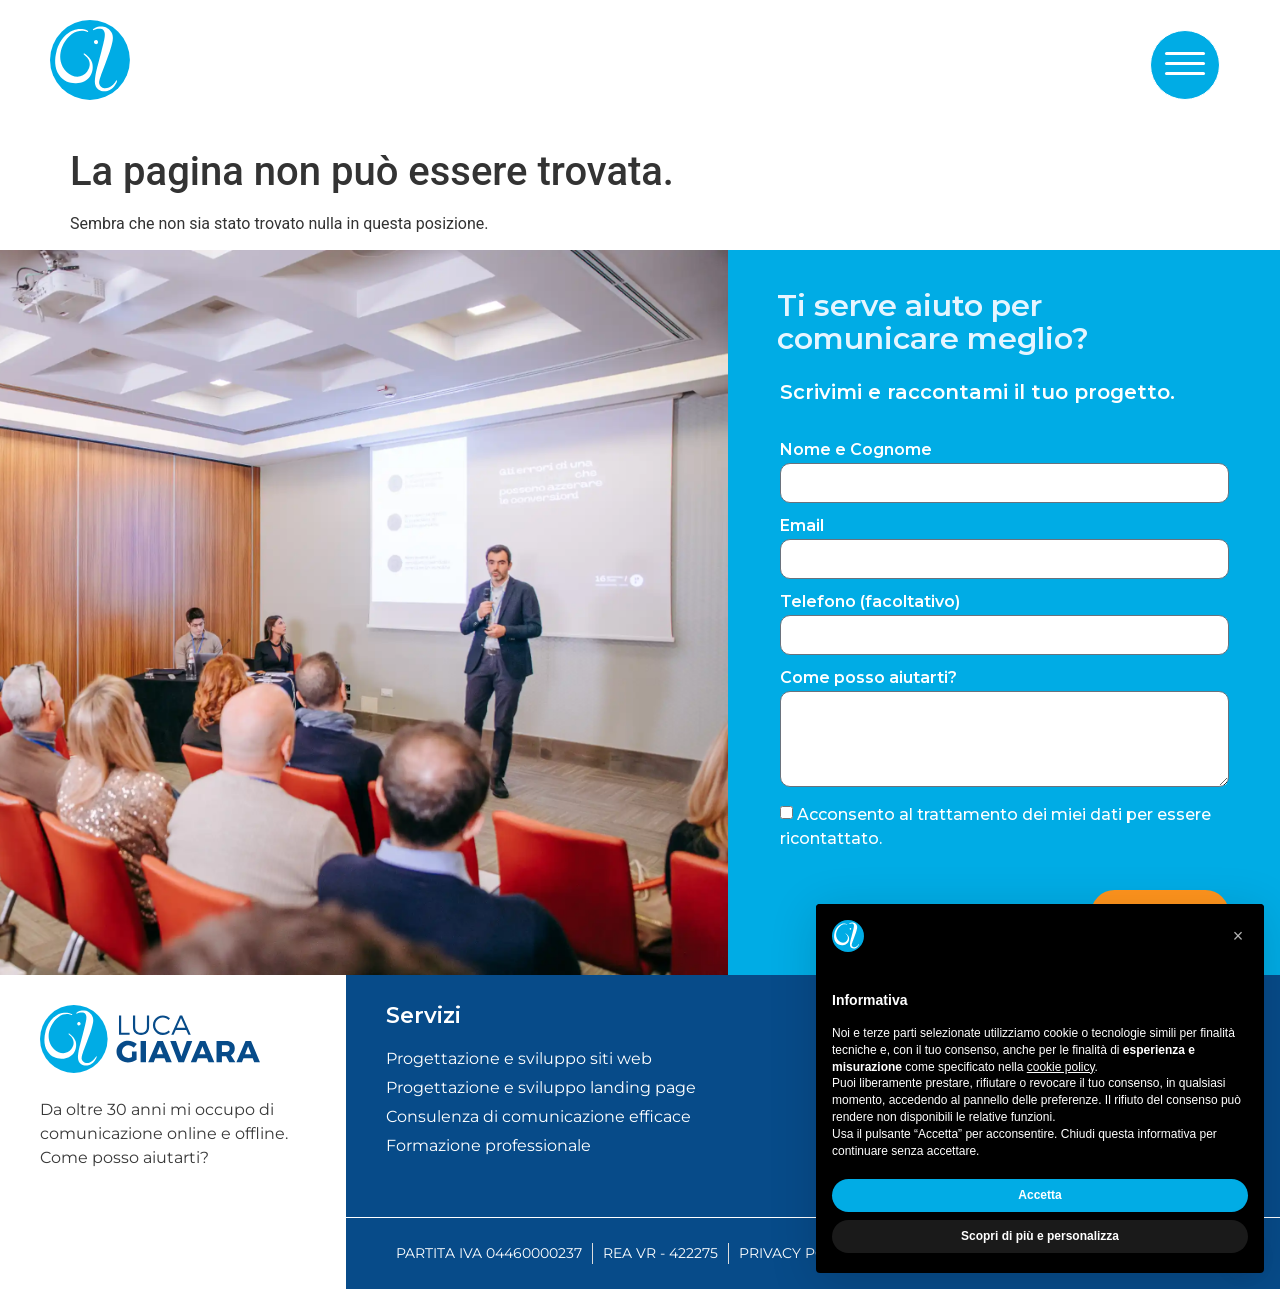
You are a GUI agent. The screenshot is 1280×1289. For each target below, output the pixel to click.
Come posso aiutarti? (868, 678)
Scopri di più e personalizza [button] (1040, 1236)
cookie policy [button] (1061, 1067)
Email (802, 526)
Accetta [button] (1039, 1195)
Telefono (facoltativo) (870, 602)
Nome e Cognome (856, 450)
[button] (1185, 64)
